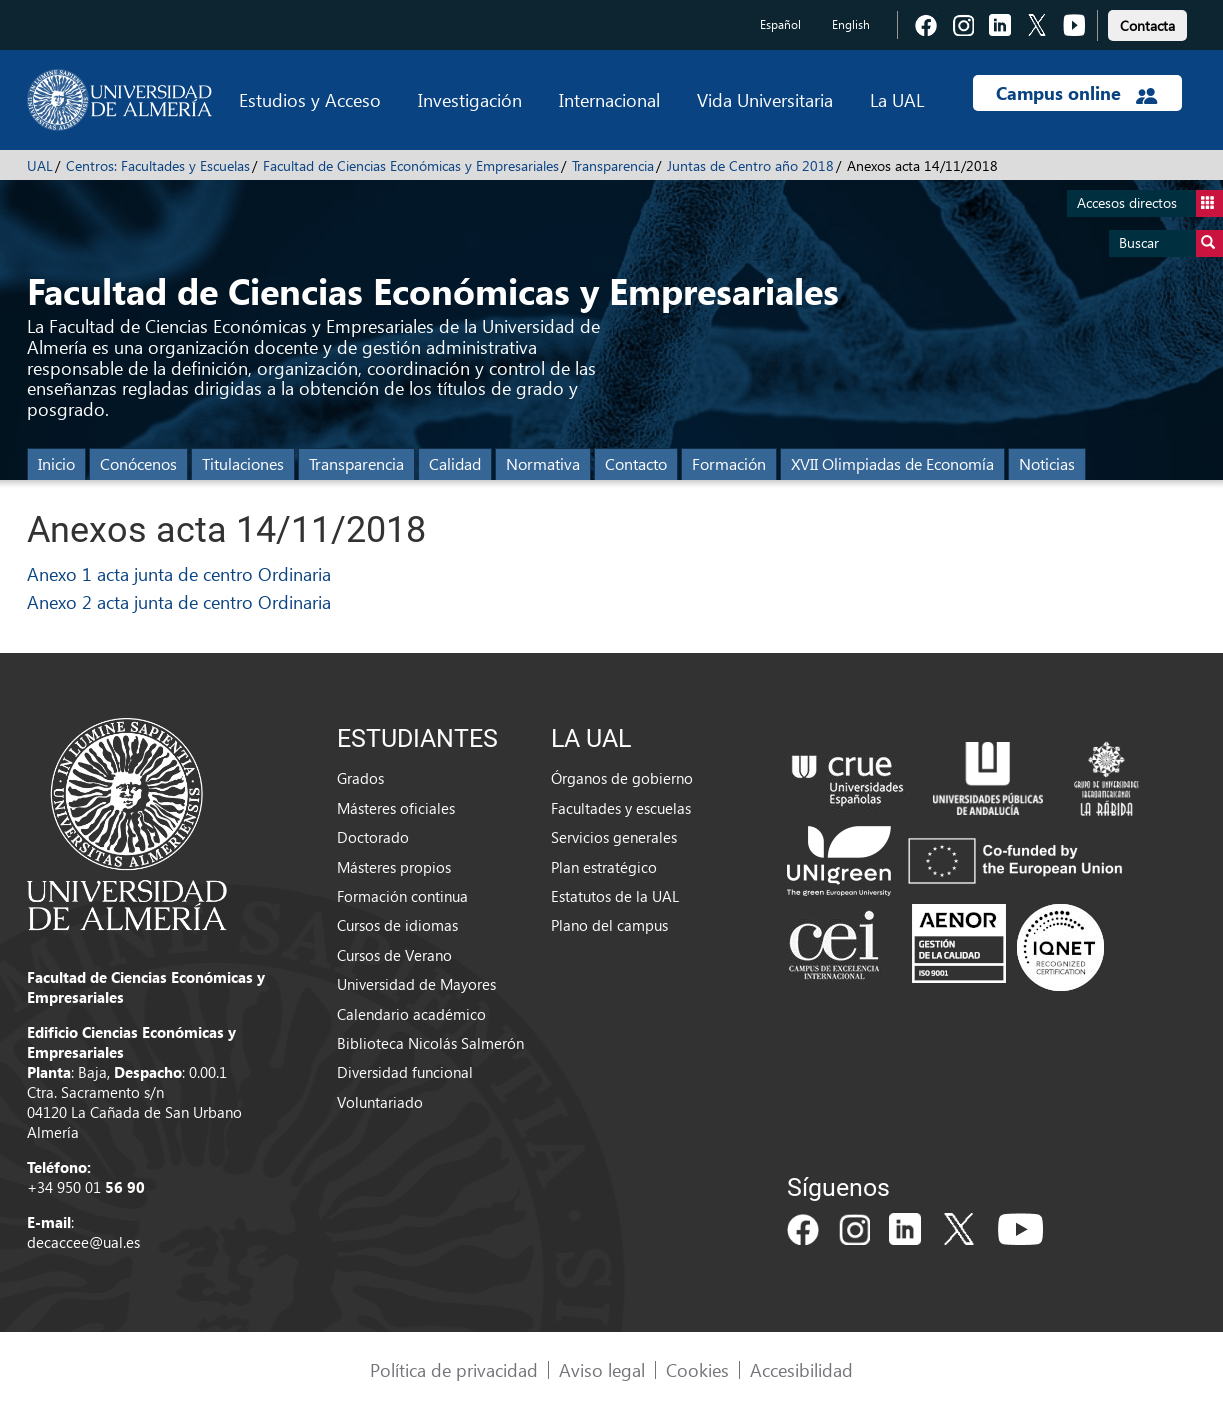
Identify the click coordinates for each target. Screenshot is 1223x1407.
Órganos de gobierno (622, 778)
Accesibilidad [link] (801, 1369)
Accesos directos (1150, 203)
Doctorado (373, 837)
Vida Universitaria (765, 99)
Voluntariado (380, 1102)
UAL (40, 165)
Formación (729, 463)
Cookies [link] (697, 1369)
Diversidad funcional (405, 1072)
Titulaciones (243, 463)
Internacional (609, 99)
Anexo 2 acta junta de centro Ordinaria (179, 601)
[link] (1147, 22)
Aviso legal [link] (602, 1369)
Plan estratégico (604, 867)
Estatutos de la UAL (615, 896)
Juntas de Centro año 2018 (750, 165)
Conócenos (138, 463)
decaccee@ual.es (83, 1242)
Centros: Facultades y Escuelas (158, 165)
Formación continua (402, 896)
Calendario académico (411, 1014)
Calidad (455, 463)
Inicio (56, 463)
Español (780, 24)
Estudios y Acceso (310, 99)
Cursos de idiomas (397, 925)
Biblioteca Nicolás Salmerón (430, 1043)
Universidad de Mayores (416, 984)
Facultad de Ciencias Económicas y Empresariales (411, 165)
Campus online (1076, 93)
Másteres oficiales (396, 808)
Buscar (1171, 243)
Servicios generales (614, 837)
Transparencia (613, 165)
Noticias (1047, 463)
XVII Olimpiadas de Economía (892, 463)
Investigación (470, 99)
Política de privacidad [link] (454, 1369)
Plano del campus (609, 925)
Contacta (1147, 25)
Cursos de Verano (394, 955)
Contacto (636, 463)
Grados (360, 778)
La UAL (897, 99)
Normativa (543, 463)
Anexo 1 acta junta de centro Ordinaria (179, 573)
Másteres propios (394, 867)
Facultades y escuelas (621, 808)
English (851, 24)
